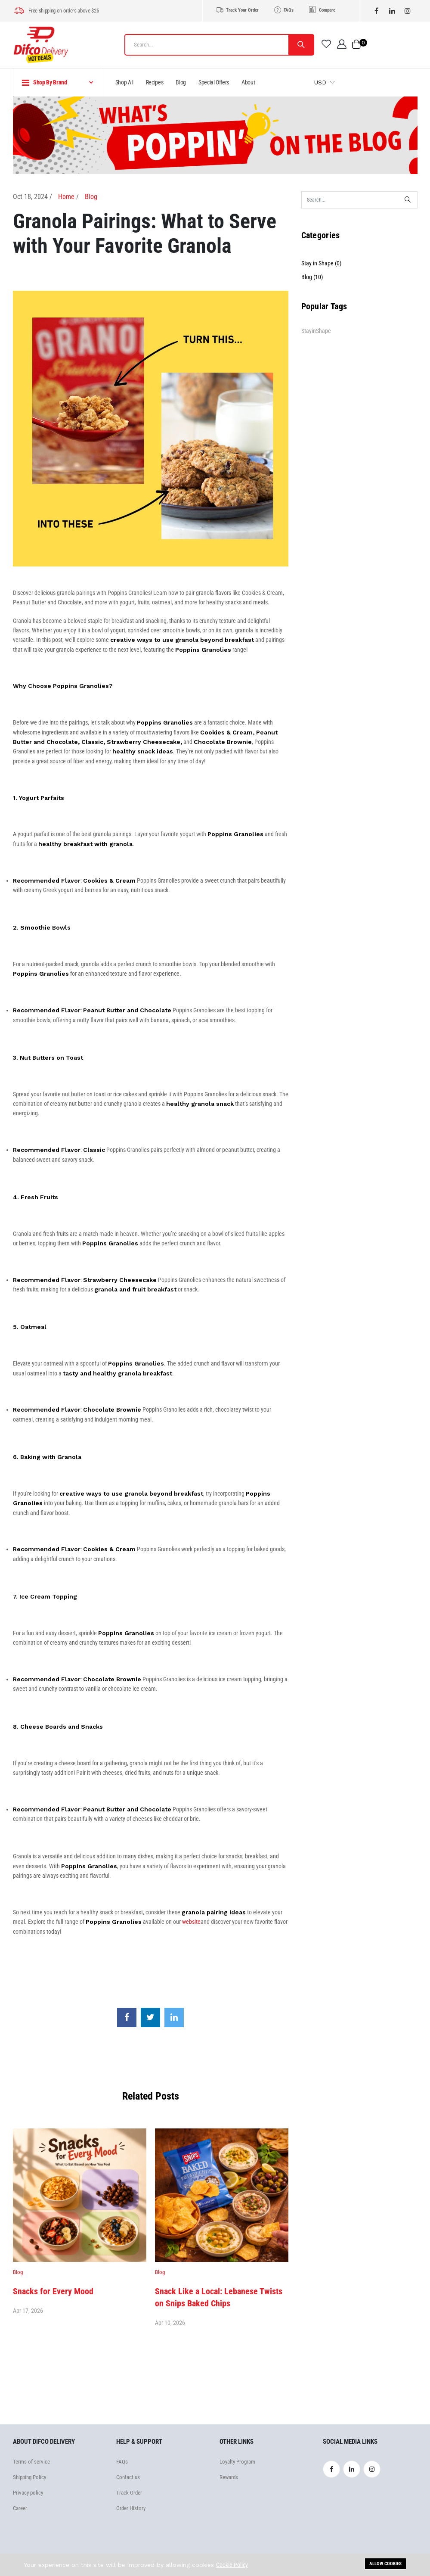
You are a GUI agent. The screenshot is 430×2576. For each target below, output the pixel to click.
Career (20, 2508)
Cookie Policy (232, 2564)
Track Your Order (237, 9)
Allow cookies (385, 2564)
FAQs (283, 9)
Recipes (155, 82)
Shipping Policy (29, 2477)
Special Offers (213, 82)
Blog (181, 82)
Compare (321, 9)
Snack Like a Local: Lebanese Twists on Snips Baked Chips (218, 2297)
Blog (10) (312, 277)
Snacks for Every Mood (53, 2291)
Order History (130, 2508)
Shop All (124, 82)
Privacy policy (28, 2492)
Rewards (229, 2477)
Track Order (129, 2492)
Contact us (128, 2477)
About (248, 82)
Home (66, 197)
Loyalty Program (237, 2461)
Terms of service (31, 2461)
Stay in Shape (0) (321, 263)
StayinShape (316, 330)
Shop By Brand (44, 82)
